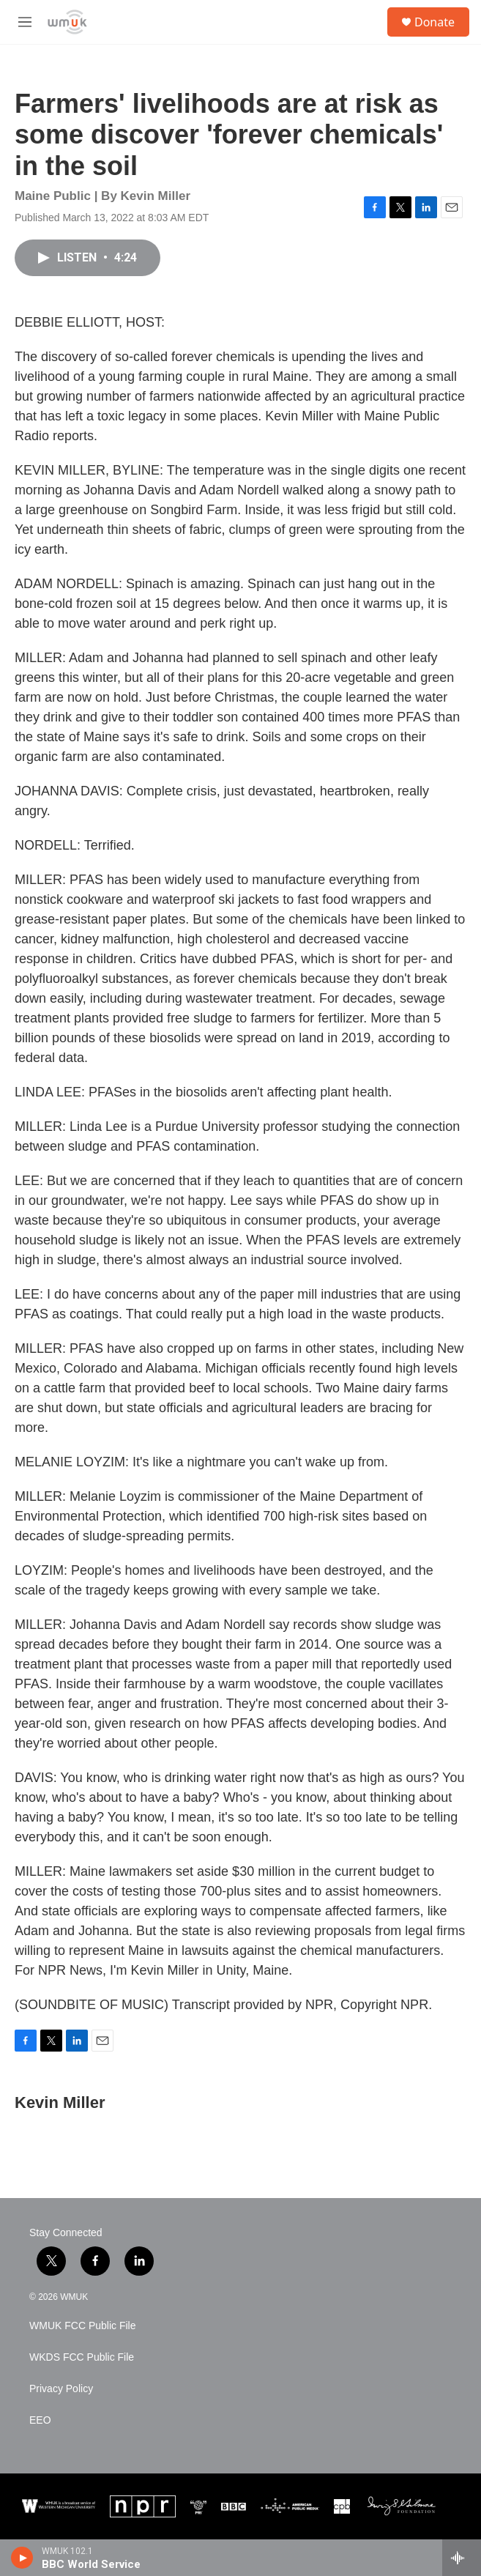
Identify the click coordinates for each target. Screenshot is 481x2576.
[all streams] (461, 2557)
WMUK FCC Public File (82, 2325)
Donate (434, 22)
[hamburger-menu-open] (24, 22)
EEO (40, 2420)
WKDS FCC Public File (81, 2357)
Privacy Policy (61, 2388)
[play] (22, 2557)
